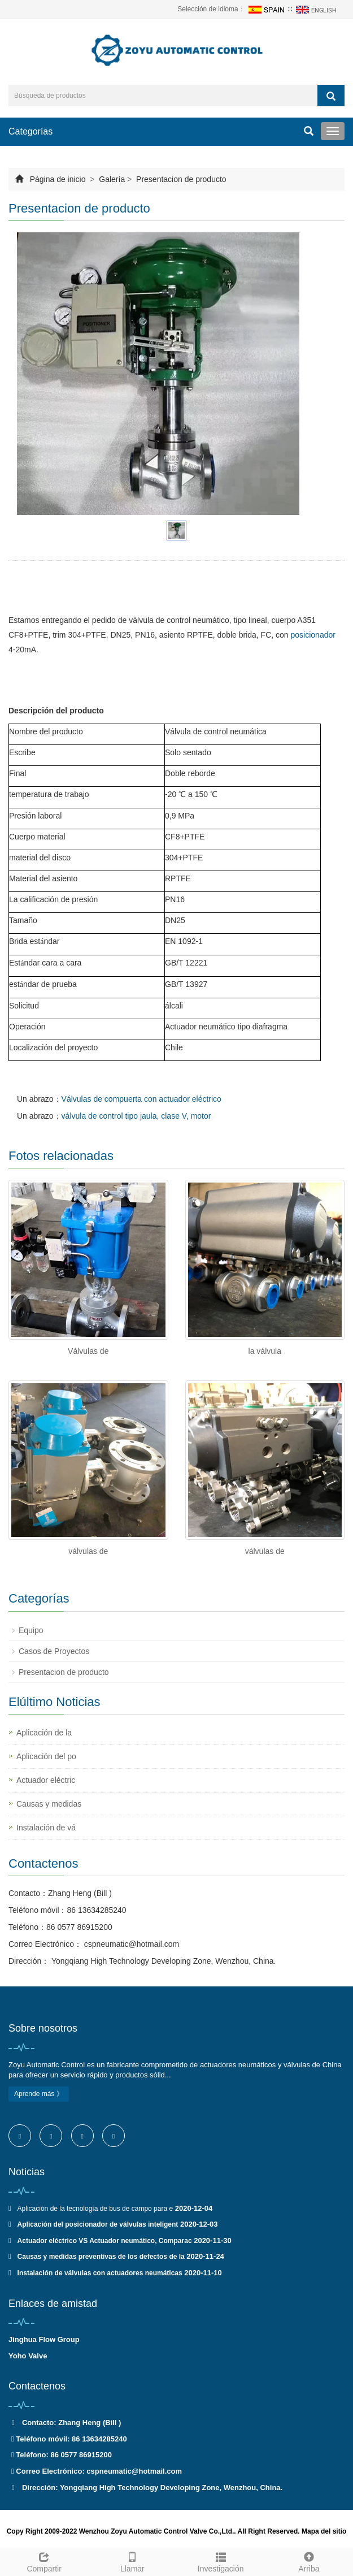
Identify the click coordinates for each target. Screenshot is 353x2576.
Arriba (309, 2560)
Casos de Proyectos (54, 1651)
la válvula (265, 1351)
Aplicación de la (44, 1732)
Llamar (132, 2560)
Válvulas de (88, 1351)
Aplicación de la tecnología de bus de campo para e (95, 2209)
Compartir (44, 2560)
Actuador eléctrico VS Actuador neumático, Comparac (105, 2241)
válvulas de (88, 1551)
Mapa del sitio (324, 2531)
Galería (112, 179)
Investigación (221, 2560)
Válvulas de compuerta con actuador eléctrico (141, 1098)
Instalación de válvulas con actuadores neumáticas (100, 2273)
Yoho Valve (27, 2356)
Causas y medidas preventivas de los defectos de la (101, 2257)
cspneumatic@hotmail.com (130, 1944)
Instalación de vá (46, 1827)
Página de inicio (58, 179)
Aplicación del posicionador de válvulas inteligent (98, 2224)
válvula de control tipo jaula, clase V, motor (136, 1115)
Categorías (30, 131)
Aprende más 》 (38, 2094)
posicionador (313, 634)
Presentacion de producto (180, 179)
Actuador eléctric (45, 1780)
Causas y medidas (48, 1803)
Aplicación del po (46, 1756)
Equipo (31, 1630)
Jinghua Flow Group (44, 2339)
